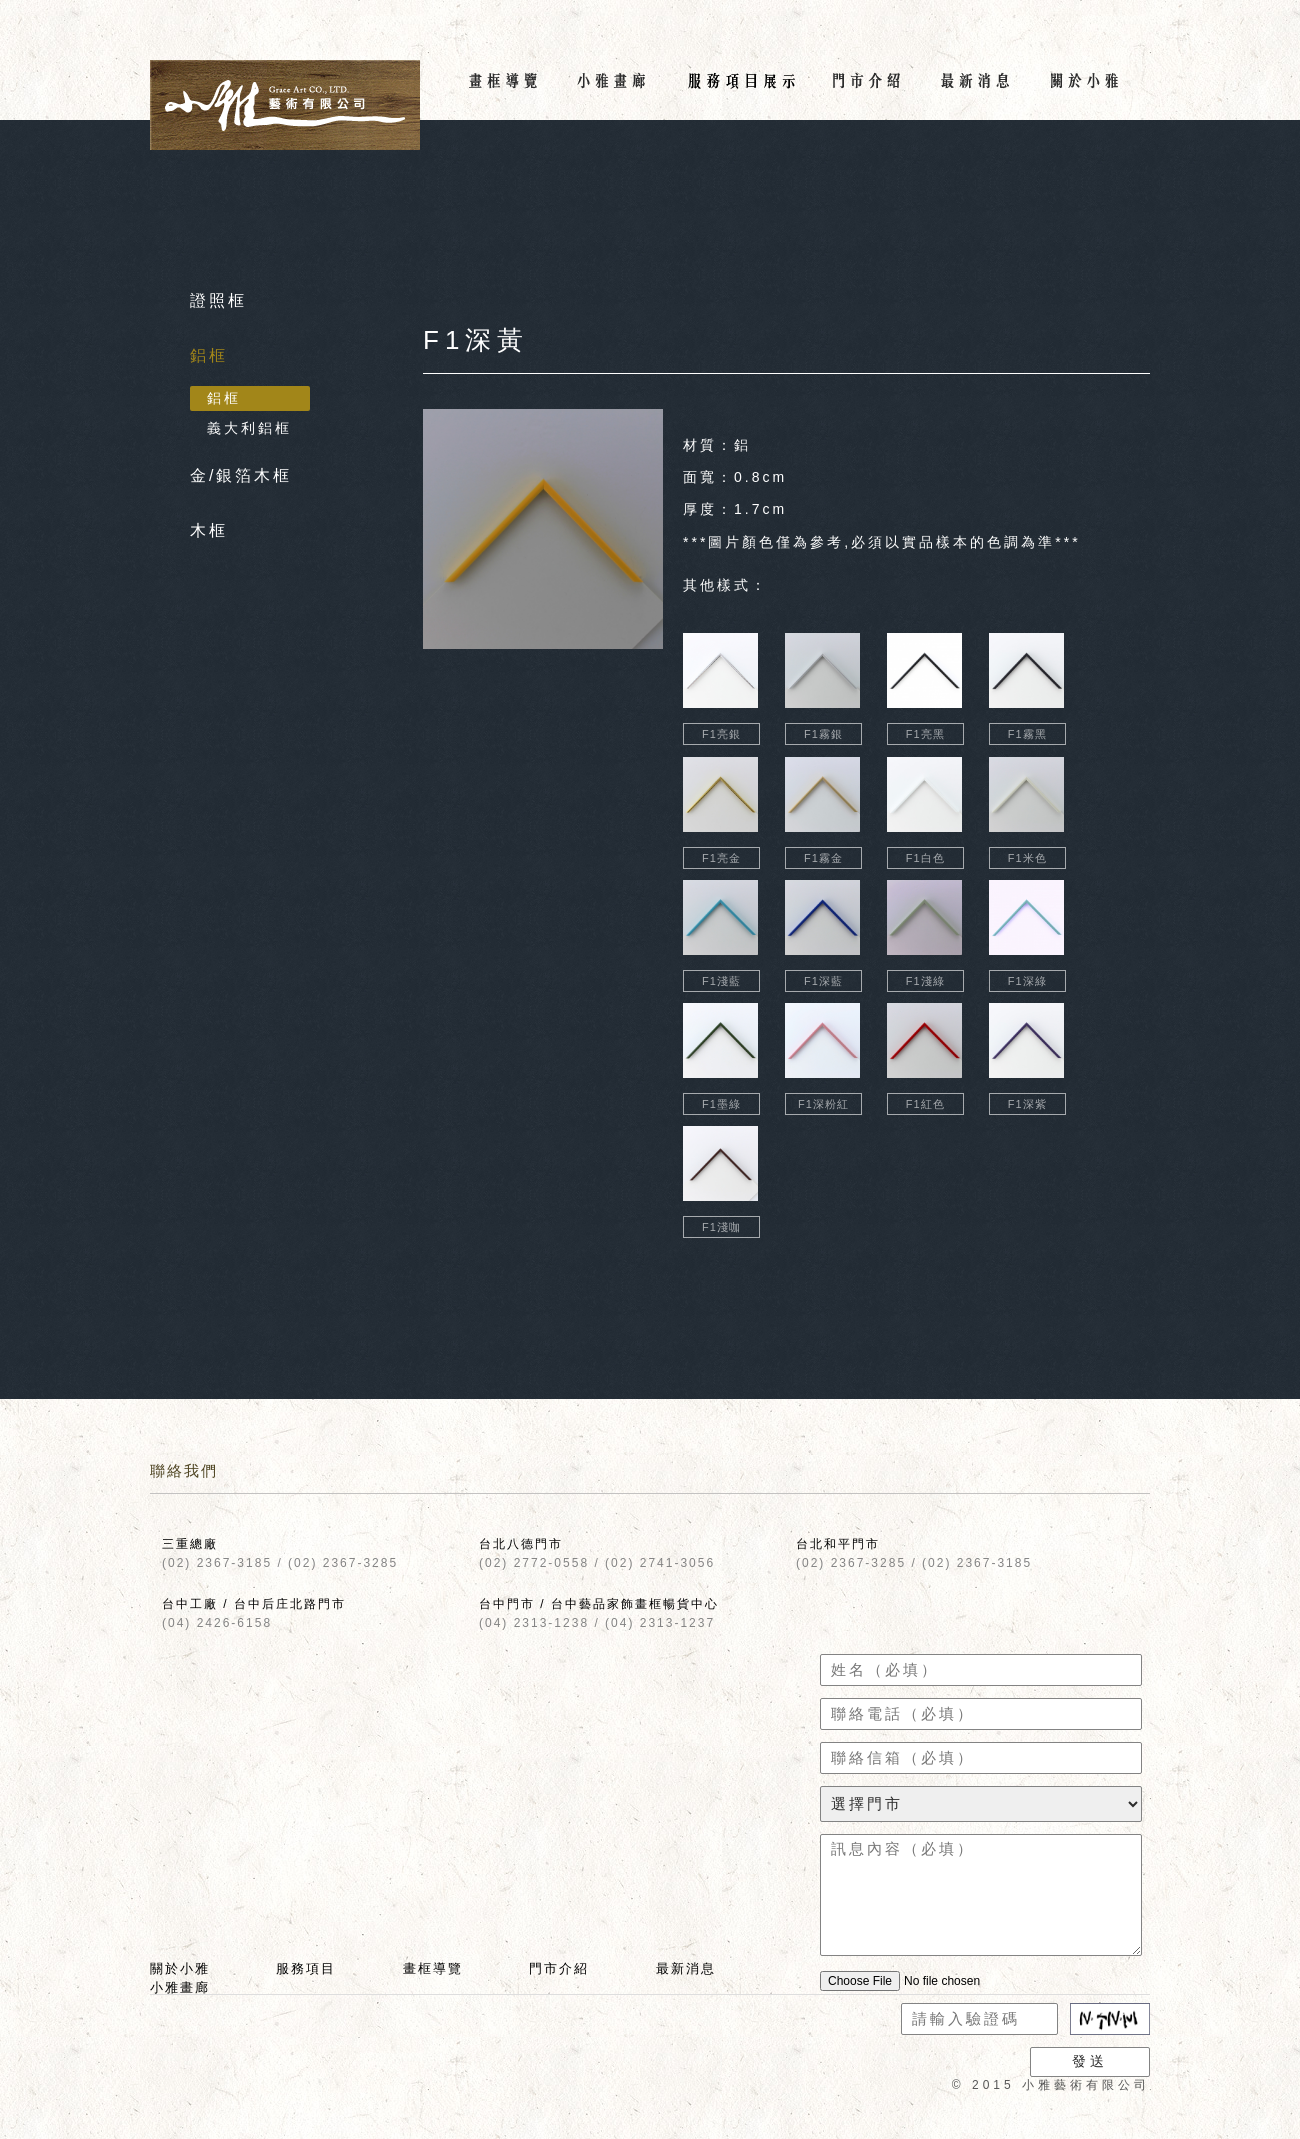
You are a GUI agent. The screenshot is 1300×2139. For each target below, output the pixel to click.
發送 (1090, 2061)
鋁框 (209, 355)
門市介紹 (559, 1968)
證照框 (218, 300)
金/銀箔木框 (241, 475)
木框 (209, 530)
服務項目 (306, 1968)
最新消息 (686, 1968)
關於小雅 (180, 1968)
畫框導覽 (433, 1968)
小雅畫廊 (180, 1987)
